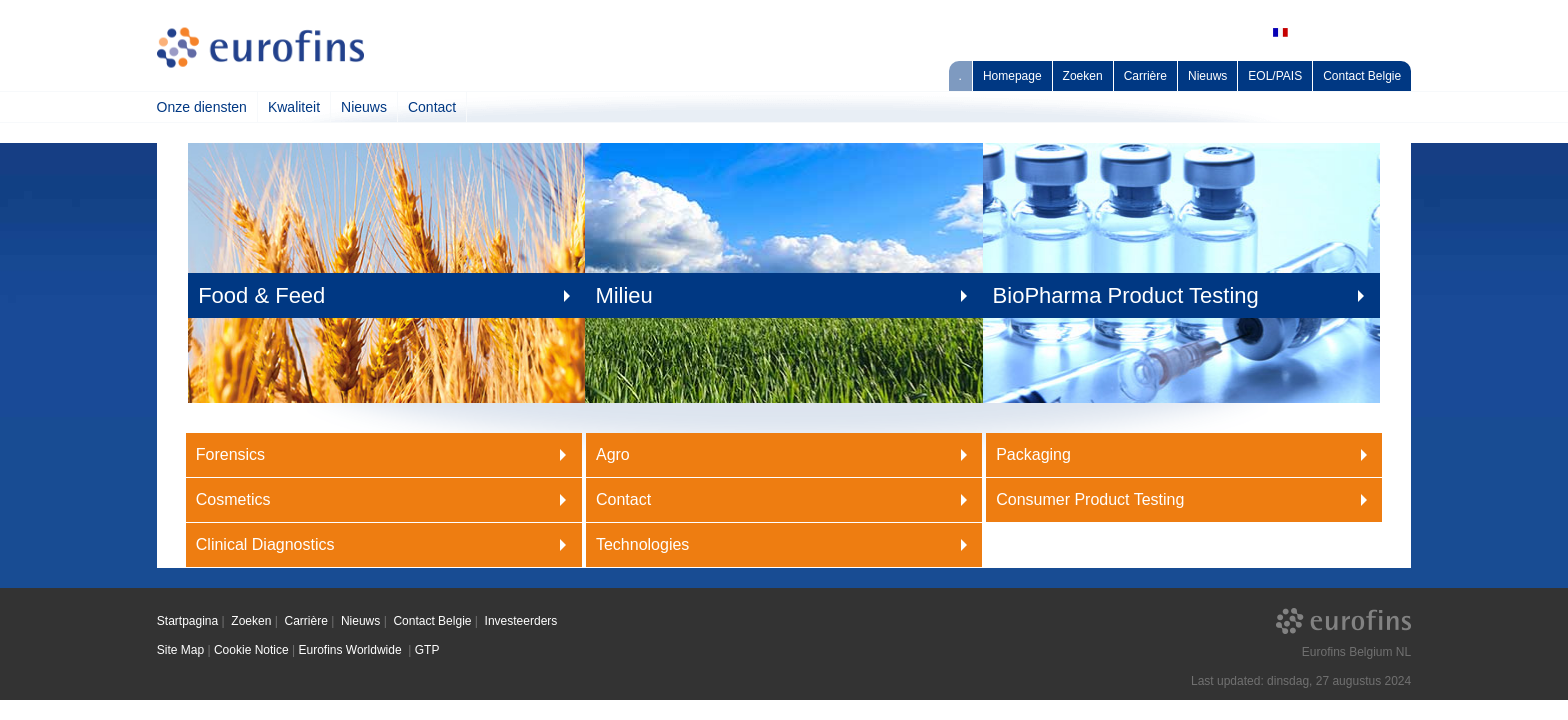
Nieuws (1207, 76)
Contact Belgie (1362, 76)
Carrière (1145, 76)
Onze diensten (202, 107)
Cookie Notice (251, 650)
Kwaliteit (294, 107)
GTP (427, 650)
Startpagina (187, 621)
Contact (432, 107)
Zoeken (1083, 76)
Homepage (1012, 76)
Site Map (180, 650)
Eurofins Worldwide (351, 650)
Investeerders (521, 621)
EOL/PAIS (1275, 76)
